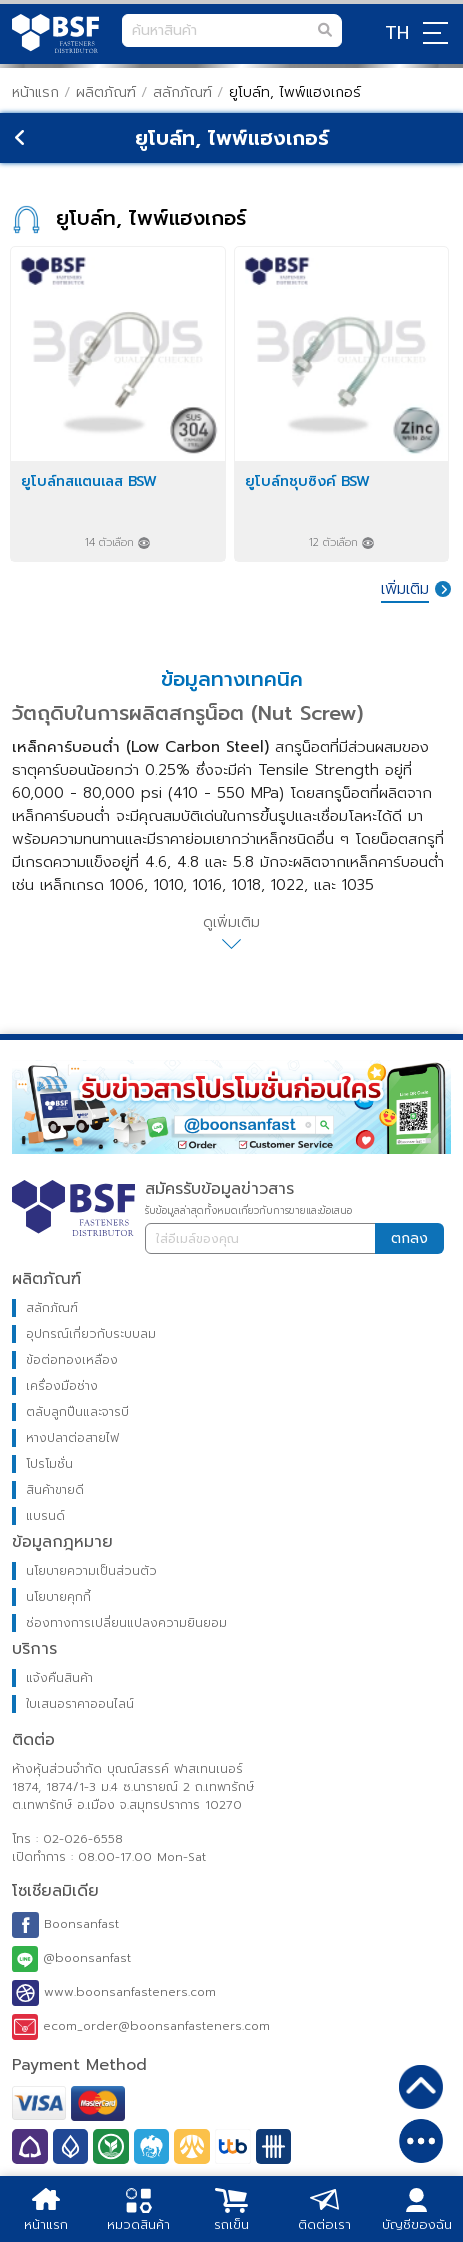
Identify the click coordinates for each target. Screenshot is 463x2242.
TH (397, 33)
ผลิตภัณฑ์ (106, 92)
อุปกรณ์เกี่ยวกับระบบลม (91, 1334)
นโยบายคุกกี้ (58, 1597)
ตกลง (409, 1238)
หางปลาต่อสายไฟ (72, 1438)
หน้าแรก (35, 92)
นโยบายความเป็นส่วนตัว (91, 1571)
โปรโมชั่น (49, 1464)
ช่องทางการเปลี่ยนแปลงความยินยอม (126, 1623)
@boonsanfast (71, 1959)
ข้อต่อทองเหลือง (72, 1360)
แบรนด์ (45, 1516)
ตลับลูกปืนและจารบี (77, 1412)
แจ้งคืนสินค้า (59, 1678)
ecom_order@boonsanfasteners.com (141, 2027)
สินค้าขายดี (55, 1490)
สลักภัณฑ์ (185, 92)
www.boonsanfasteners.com (114, 1993)
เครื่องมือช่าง (62, 1386)
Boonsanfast (65, 1925)
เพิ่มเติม (405, 589)
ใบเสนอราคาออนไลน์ (80, 1704)
